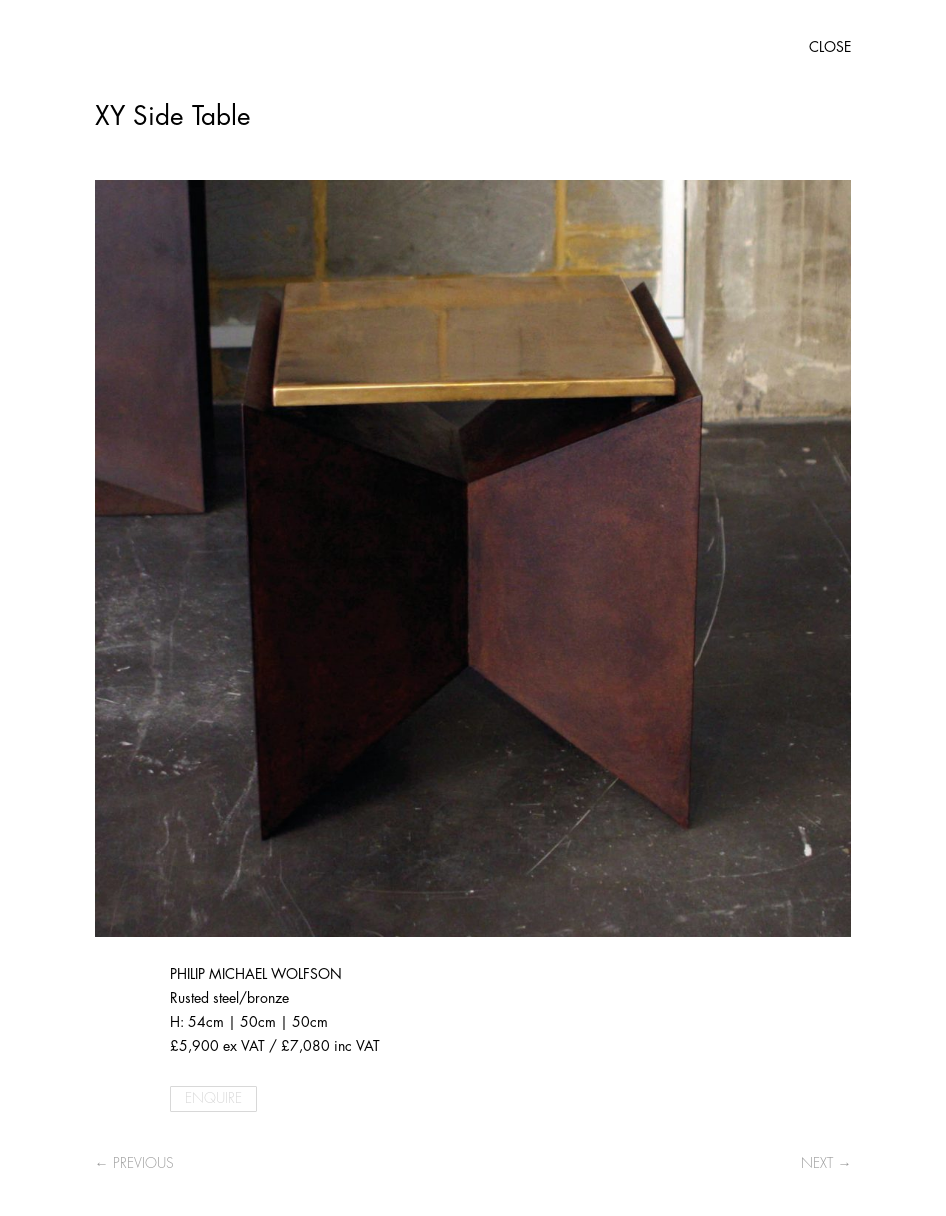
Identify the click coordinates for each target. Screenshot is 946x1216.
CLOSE (830, 47)
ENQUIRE (213, 1098)
